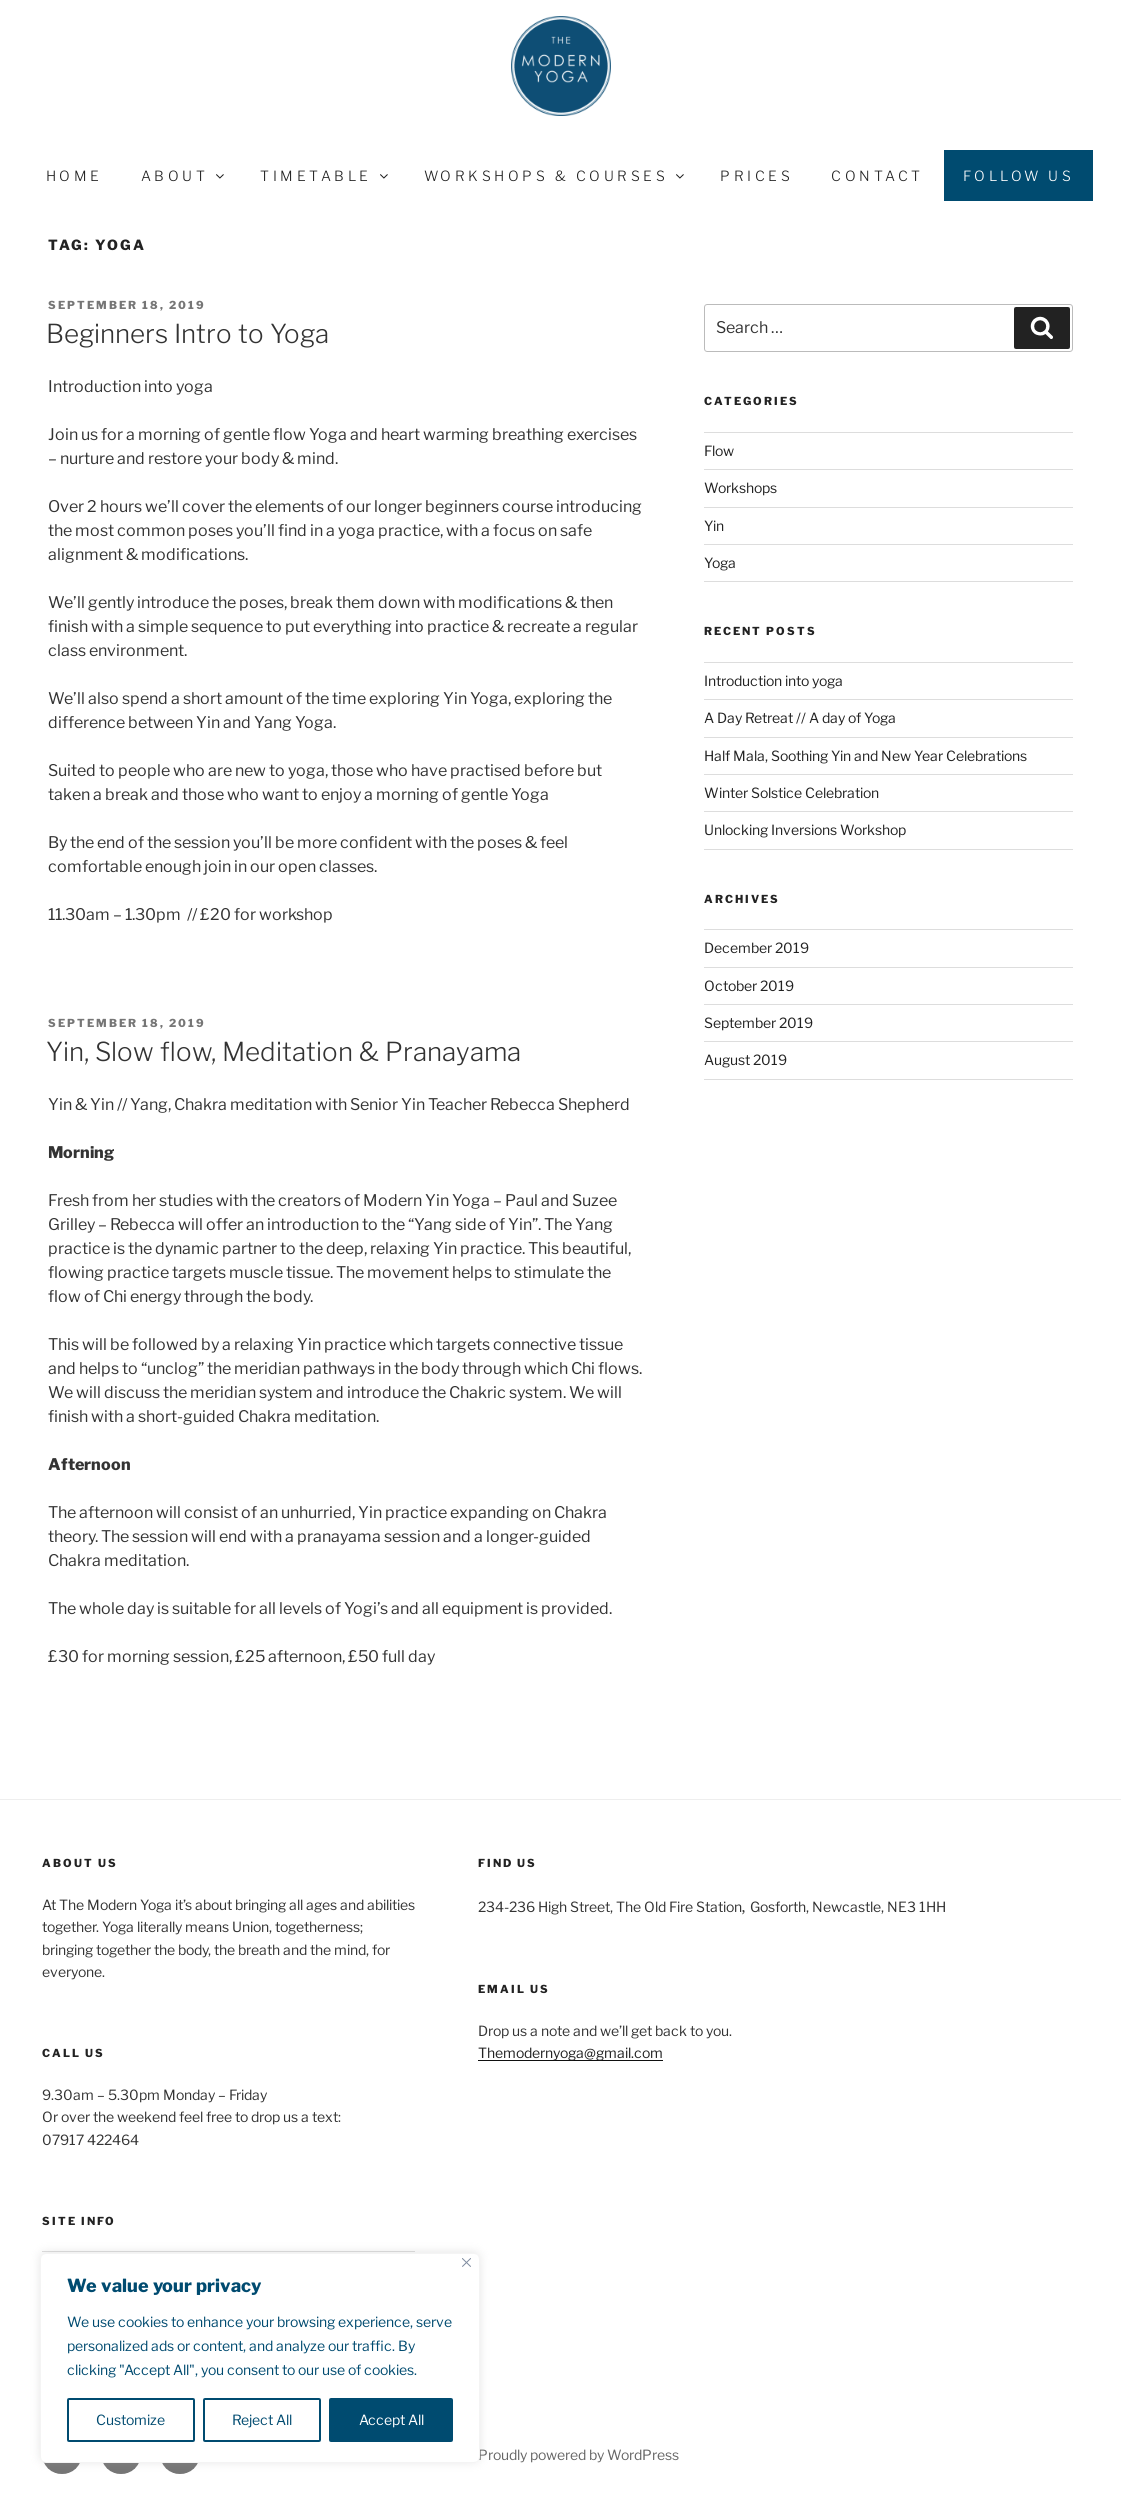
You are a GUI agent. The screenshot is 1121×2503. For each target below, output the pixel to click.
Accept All (391, 2419)
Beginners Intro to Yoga (187, 333)
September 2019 (758, 1022)
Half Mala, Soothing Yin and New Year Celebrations (865, 755)
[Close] (466, 2262)
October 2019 (749, 985)
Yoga (720, 562)
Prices (756, 175)
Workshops (740, 487)
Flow (719, 450)
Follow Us (1019, 175)
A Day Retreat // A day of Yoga (800, 717)
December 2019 (756, 947)
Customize (130, 2419)
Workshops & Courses (556, 175)
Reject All (262, 2419)
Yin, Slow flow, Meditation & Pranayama (283, 1051)
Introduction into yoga (773, 680)
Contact (877, 175)
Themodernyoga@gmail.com (570, 2052)
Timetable (325, 175)
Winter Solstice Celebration (791, 792)
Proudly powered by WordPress (578, 2454)
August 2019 (745, 1059)
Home (74, 175)
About (184, 175)
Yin (714, 525)
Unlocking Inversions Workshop (805, 829)
